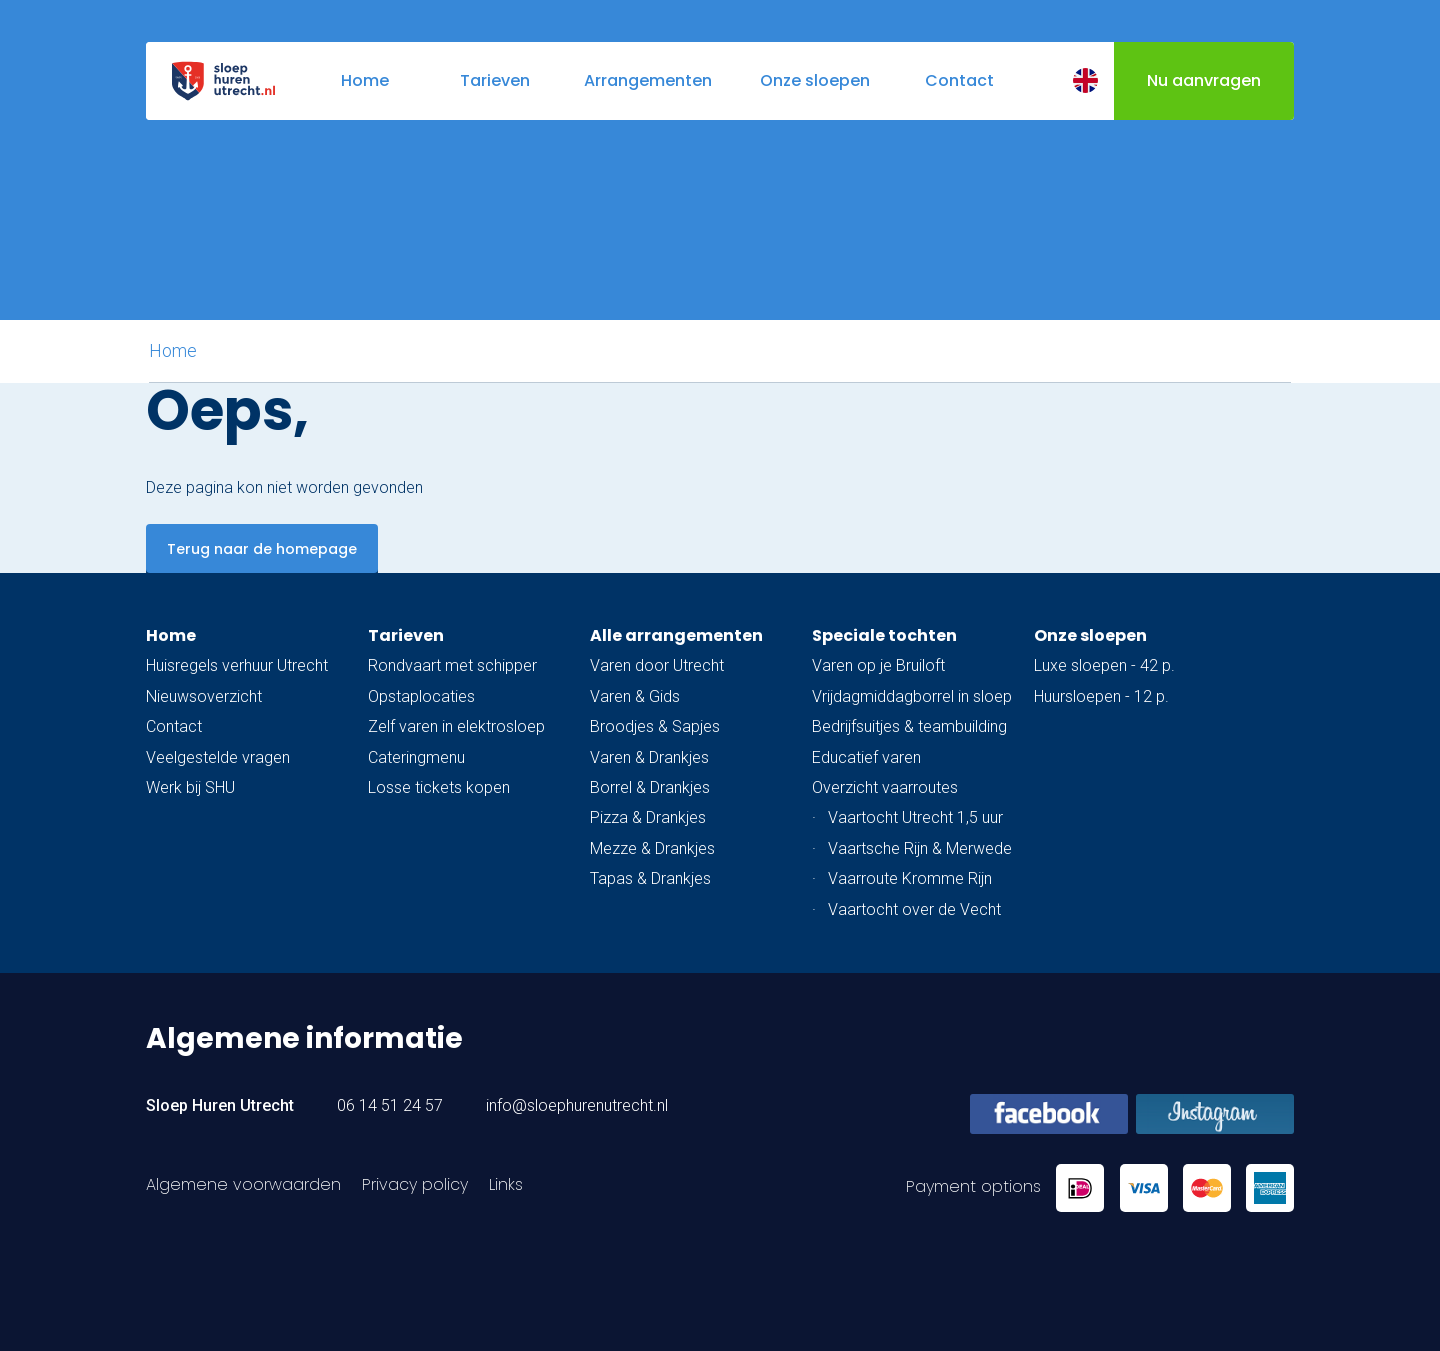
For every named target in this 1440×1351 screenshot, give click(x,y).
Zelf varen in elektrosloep (456, 726)
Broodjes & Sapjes (655, 726)
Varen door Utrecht (657, 665)
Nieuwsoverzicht (204, 696)
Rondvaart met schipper (452, 665)
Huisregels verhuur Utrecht (237, 665)
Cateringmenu (416, 757)
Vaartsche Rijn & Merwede (920, 848)
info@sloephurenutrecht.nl (577, 1105)
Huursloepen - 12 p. (1101, 696)
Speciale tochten (884, 635)
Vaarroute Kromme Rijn (910, 878)
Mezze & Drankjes (652, 848)
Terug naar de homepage (262, 549)
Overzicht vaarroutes (885, 787)
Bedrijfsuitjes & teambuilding (909, 726)
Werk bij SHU (190, 787)
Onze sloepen (1090, 635)
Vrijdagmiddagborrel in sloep (912, 696)
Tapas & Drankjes (650, 878)
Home (173, 351)
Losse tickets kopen (439, 787)
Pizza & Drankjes (648, 817)
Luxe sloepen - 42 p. (1104, 665)
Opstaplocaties (421, 696)
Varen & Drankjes (649, 757)
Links (506, 1184)
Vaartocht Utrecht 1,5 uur (915, 817)
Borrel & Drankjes (650, 787)
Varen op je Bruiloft (878, 665)
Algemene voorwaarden (243, 1184)
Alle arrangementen (676, 635)
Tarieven (406, 635)
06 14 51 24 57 (390, 1105)
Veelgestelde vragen (218, 757)
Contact (174, 726)
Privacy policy (415, 1184)
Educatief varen (866, 757)
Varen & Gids (635, 696)
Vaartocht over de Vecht (914, 909)
